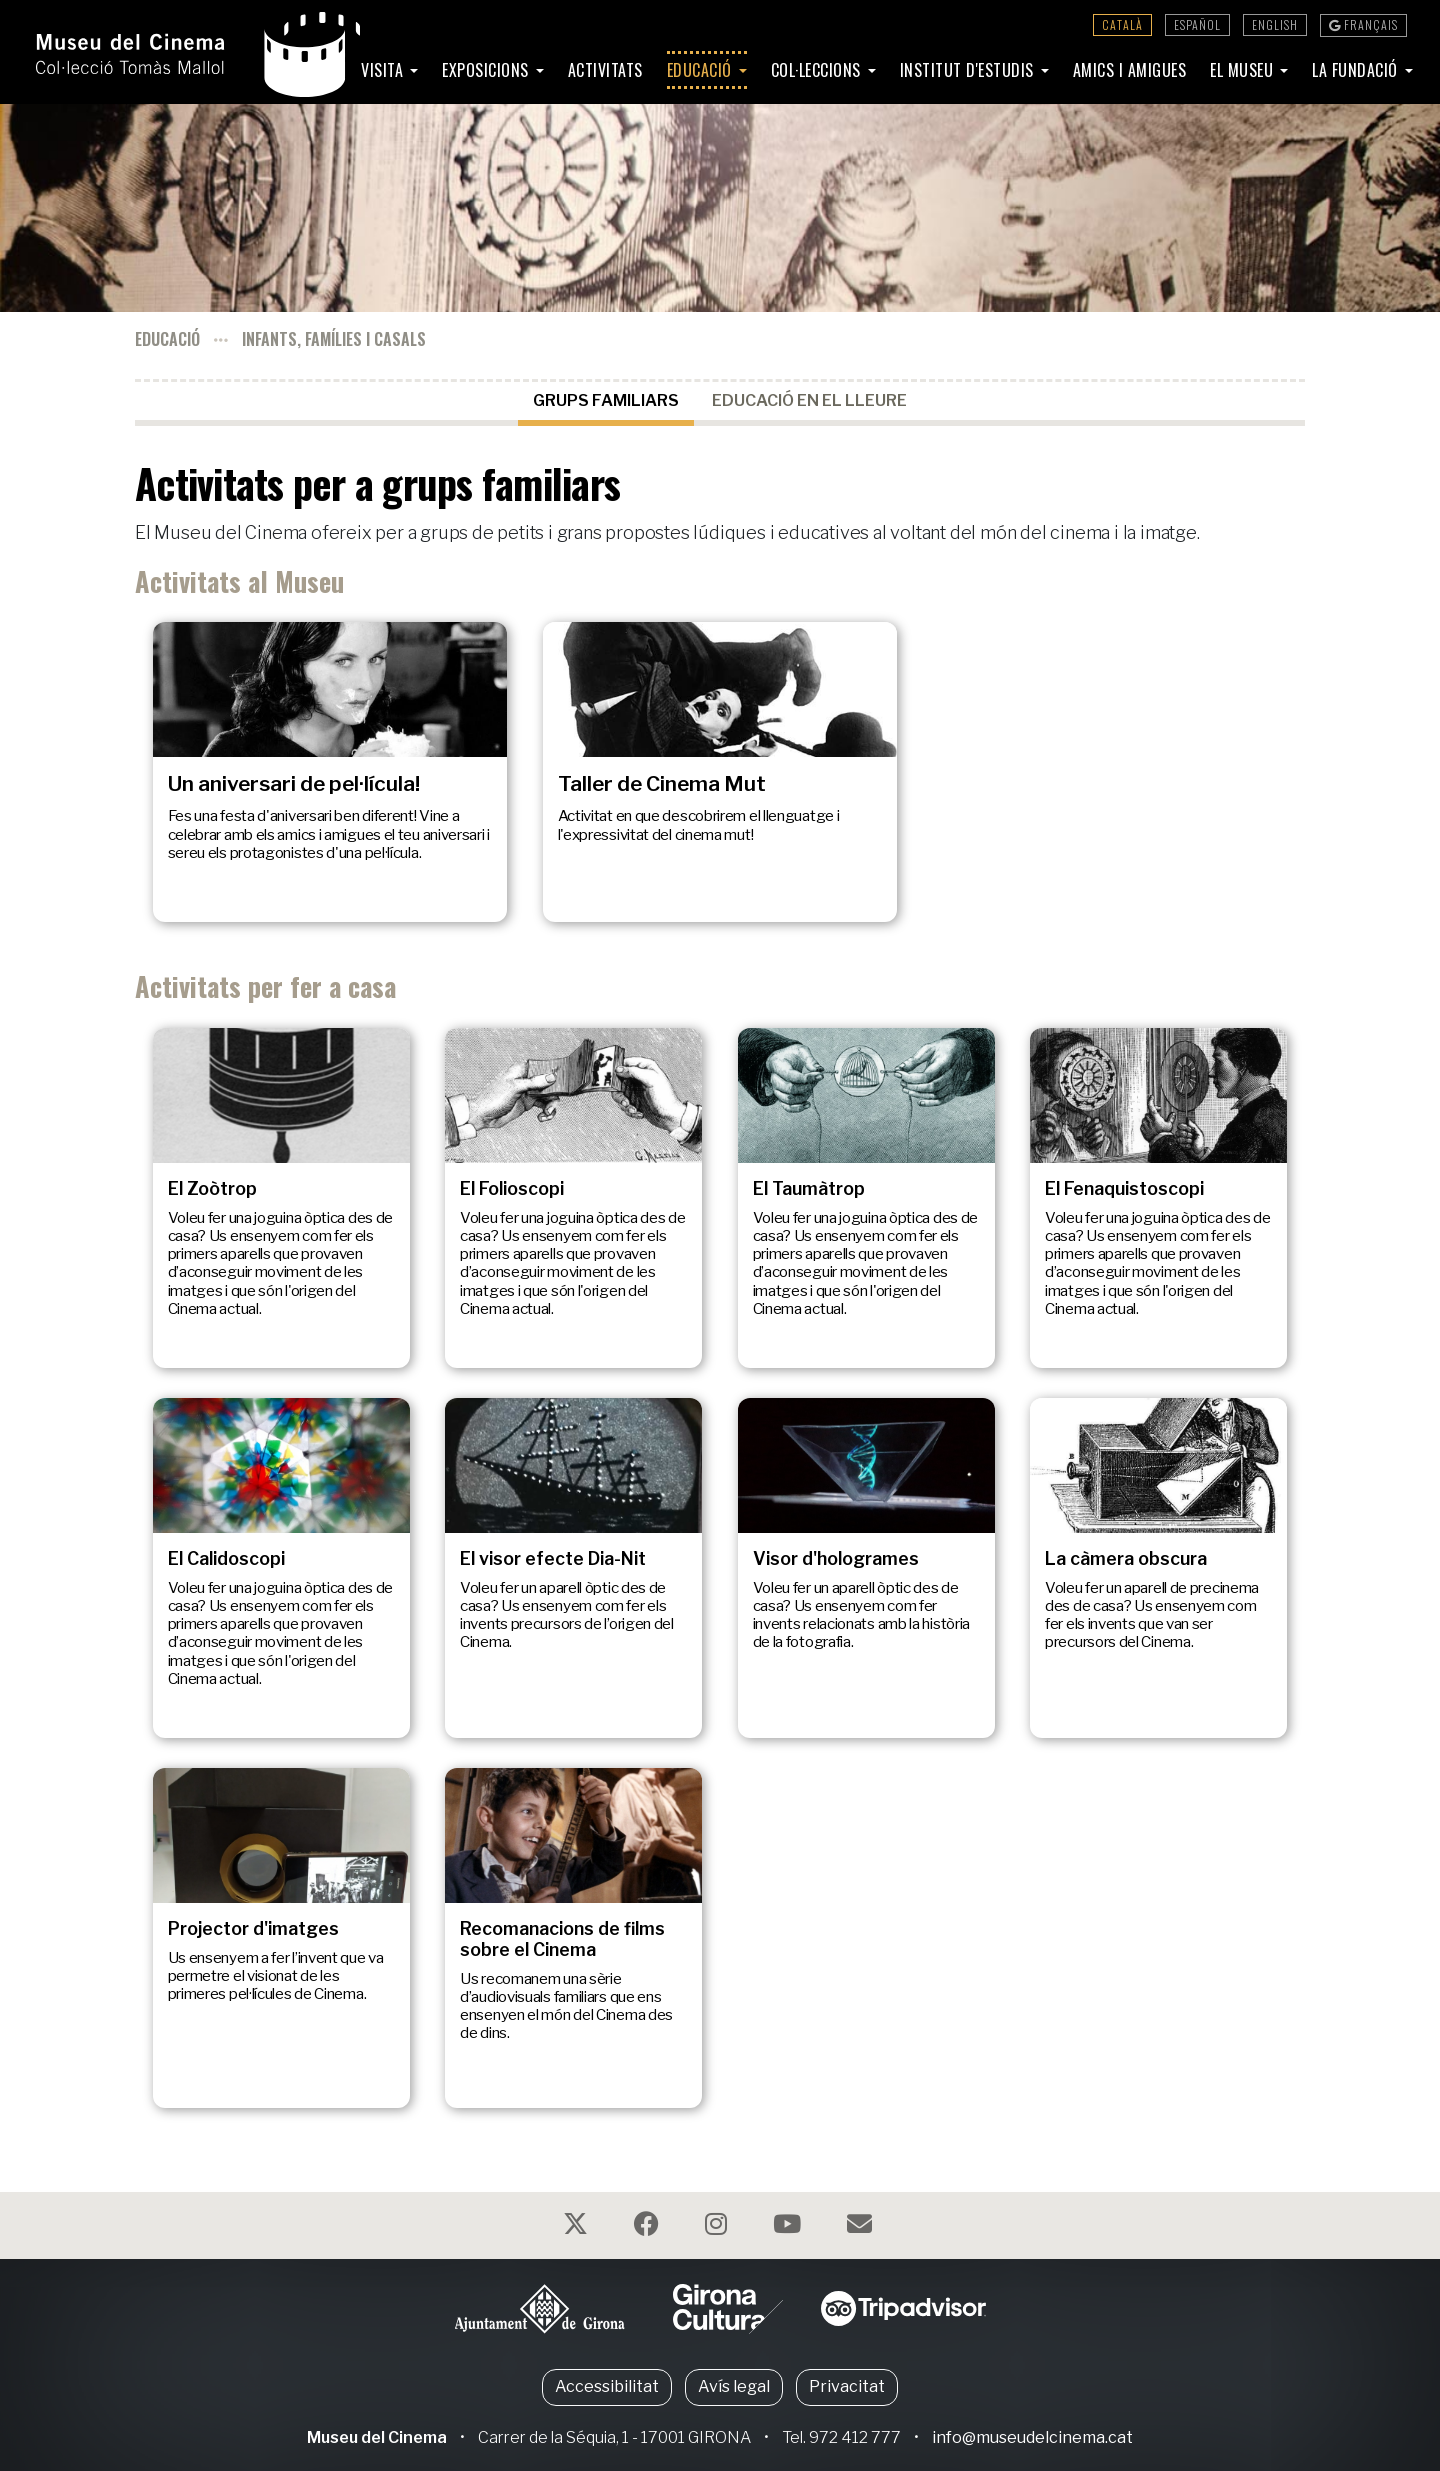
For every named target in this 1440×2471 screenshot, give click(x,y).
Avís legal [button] (734, 2386)
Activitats (605, 70)
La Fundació (1357, 70)
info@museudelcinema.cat (1032, 2437)
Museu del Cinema (377, 2437)
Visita (384, 70)
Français (1363, 24)
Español (1197, 24)
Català (1122, 24)
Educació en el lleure (809, 400)
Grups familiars (606, 400)
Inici (322, 70)
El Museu (1244, 70)
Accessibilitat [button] (607, 2386)
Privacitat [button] (847, 2386)
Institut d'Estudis (969, 70)
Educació (702, 70)
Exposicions (487, 70)
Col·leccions (818, 70)
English (1275, 24)
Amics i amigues (1130, 70)
